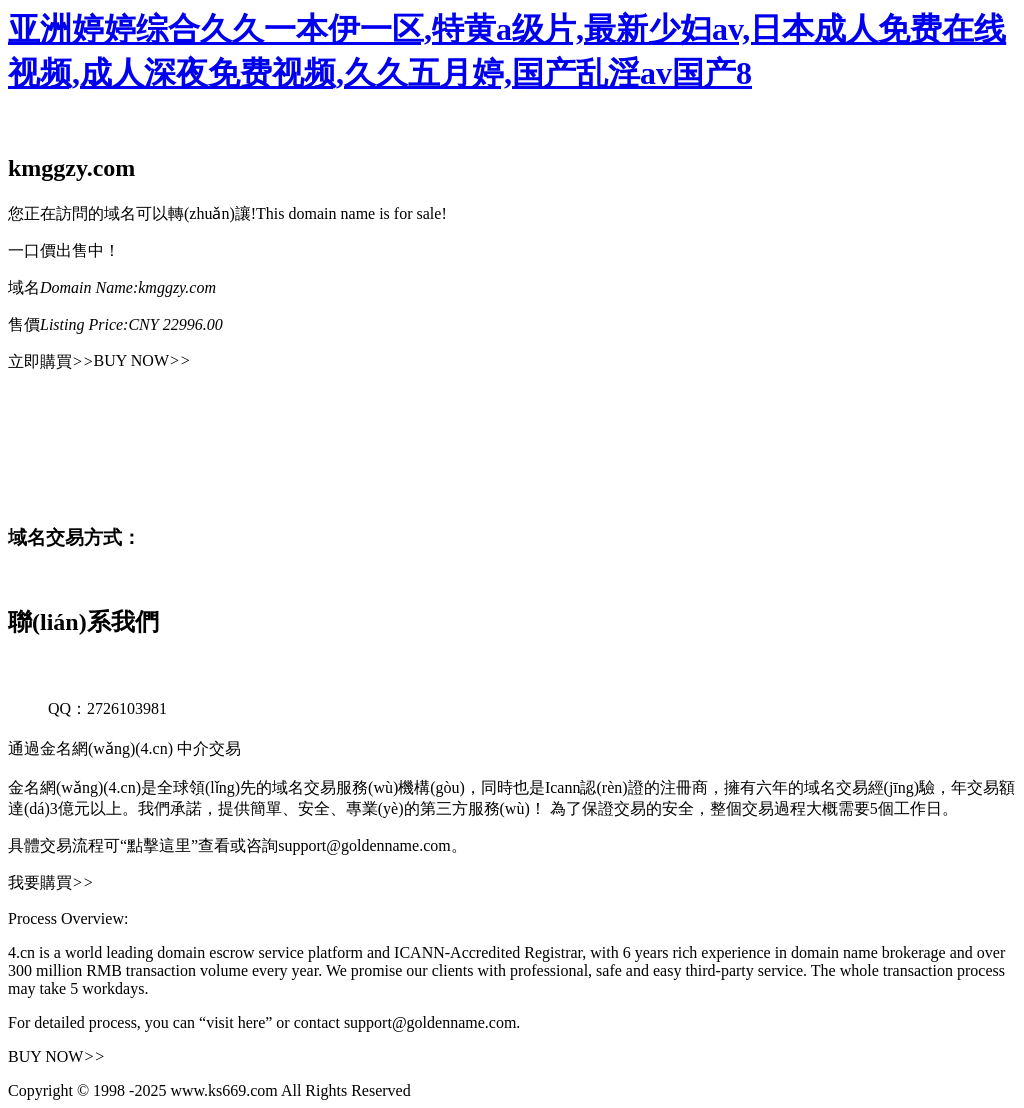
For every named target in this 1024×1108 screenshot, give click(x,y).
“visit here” (235, 1022)
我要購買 (51, 882)
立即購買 (51, 361)
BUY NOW (142, 360)
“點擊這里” (159, 845)
